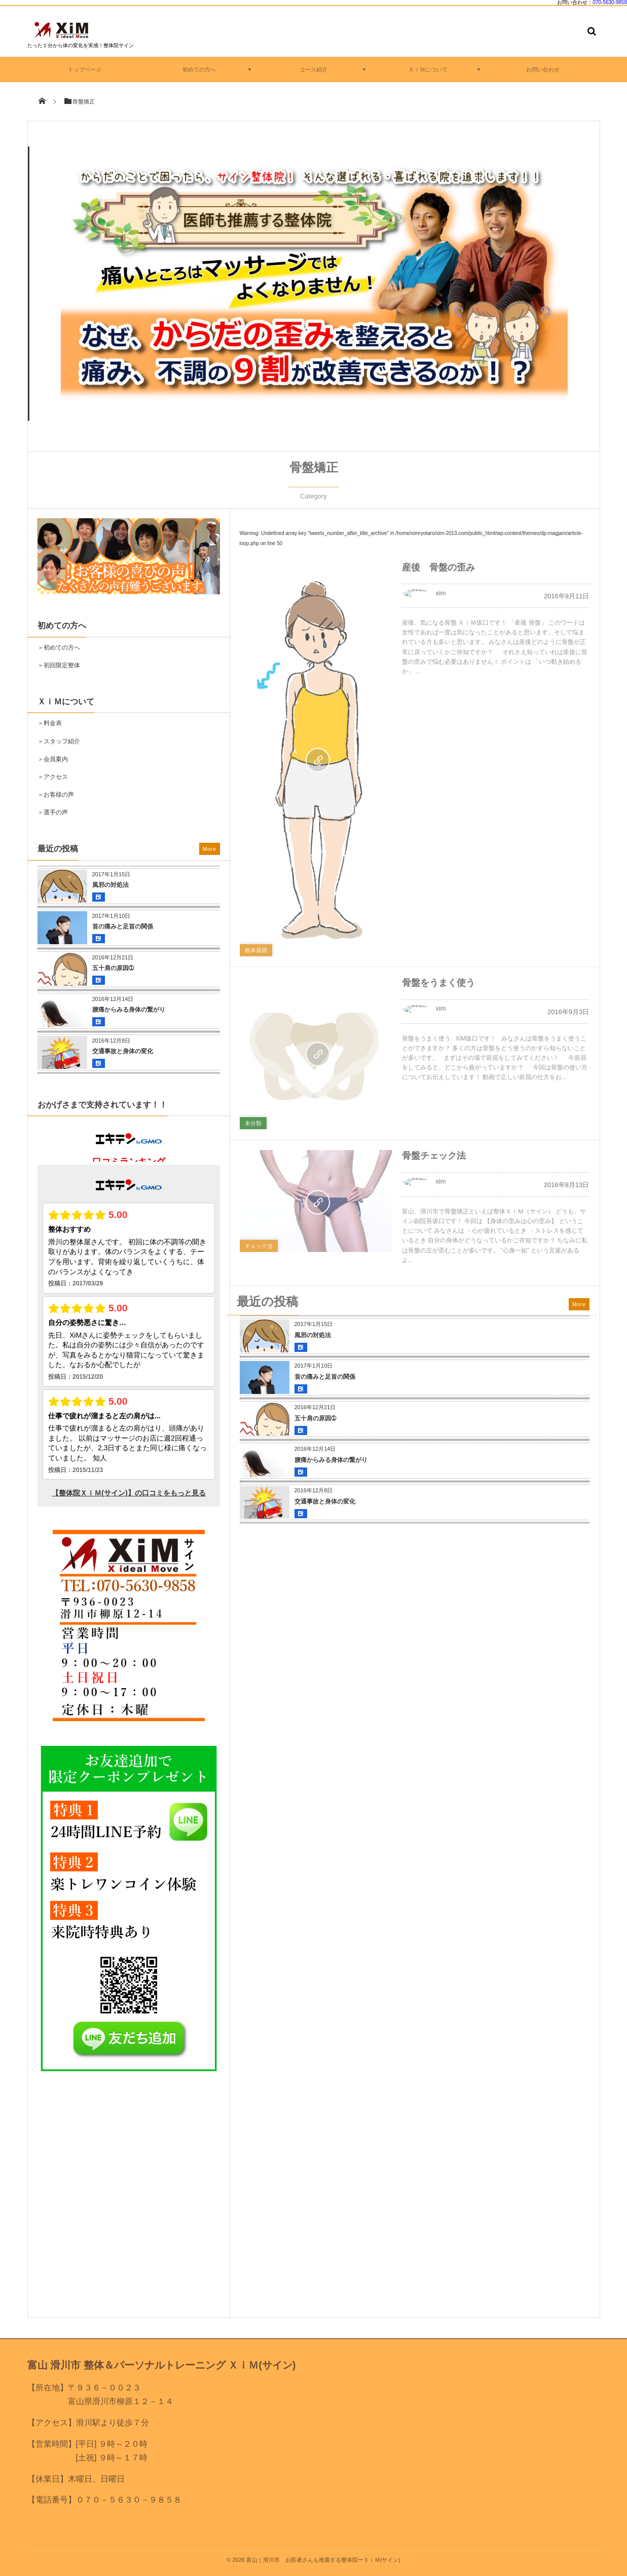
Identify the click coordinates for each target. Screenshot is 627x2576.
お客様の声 (59, 794)
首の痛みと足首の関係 (324, 1376)
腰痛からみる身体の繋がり (330, 1459)
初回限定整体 (62, 665)
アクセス (56, 776)
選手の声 (56, 812)
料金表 (53, 723)
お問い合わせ (543, 69)
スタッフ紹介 (62, 741)
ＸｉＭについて (428, 69)
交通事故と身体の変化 (324, 1501)
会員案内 (56, 759)
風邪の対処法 (312, 1335)
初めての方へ (199, 69)
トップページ (84, 69)
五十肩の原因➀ (315, 1418)
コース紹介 (313, 69)
